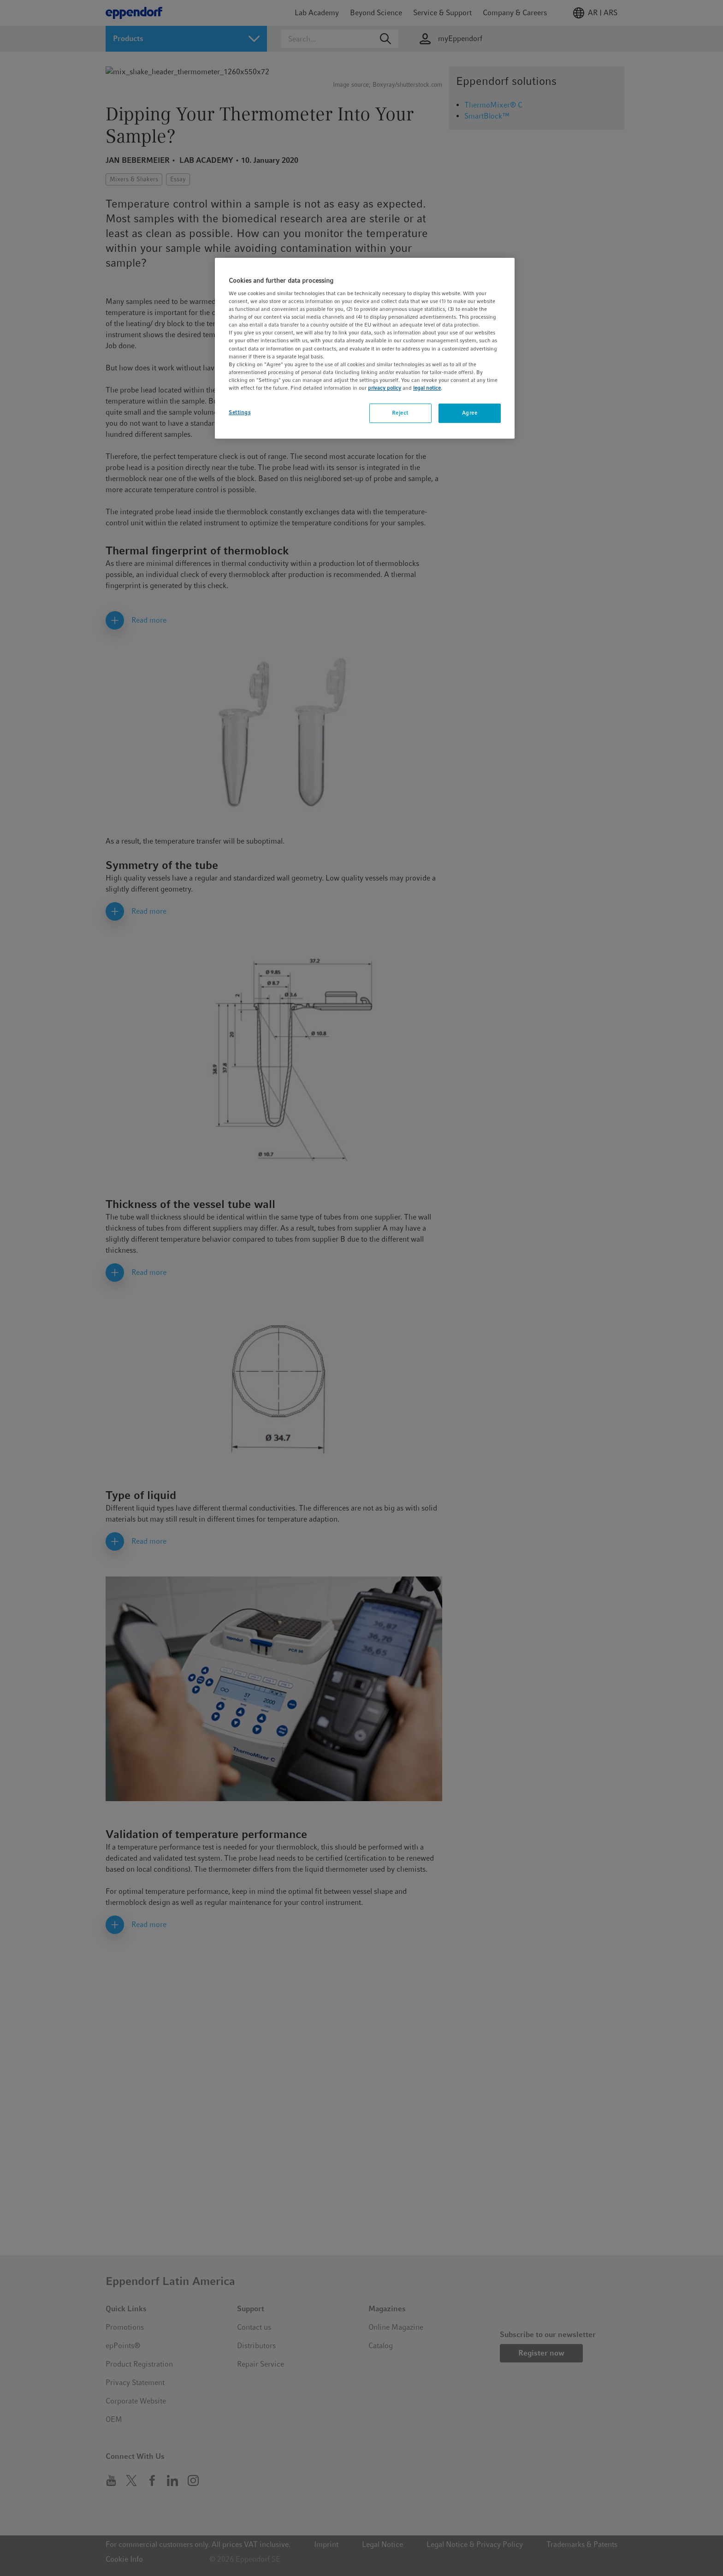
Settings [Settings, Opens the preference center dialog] (240, 412)
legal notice (427, 388)
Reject (400, 413)
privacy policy (384, 388)
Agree (470, 413)
